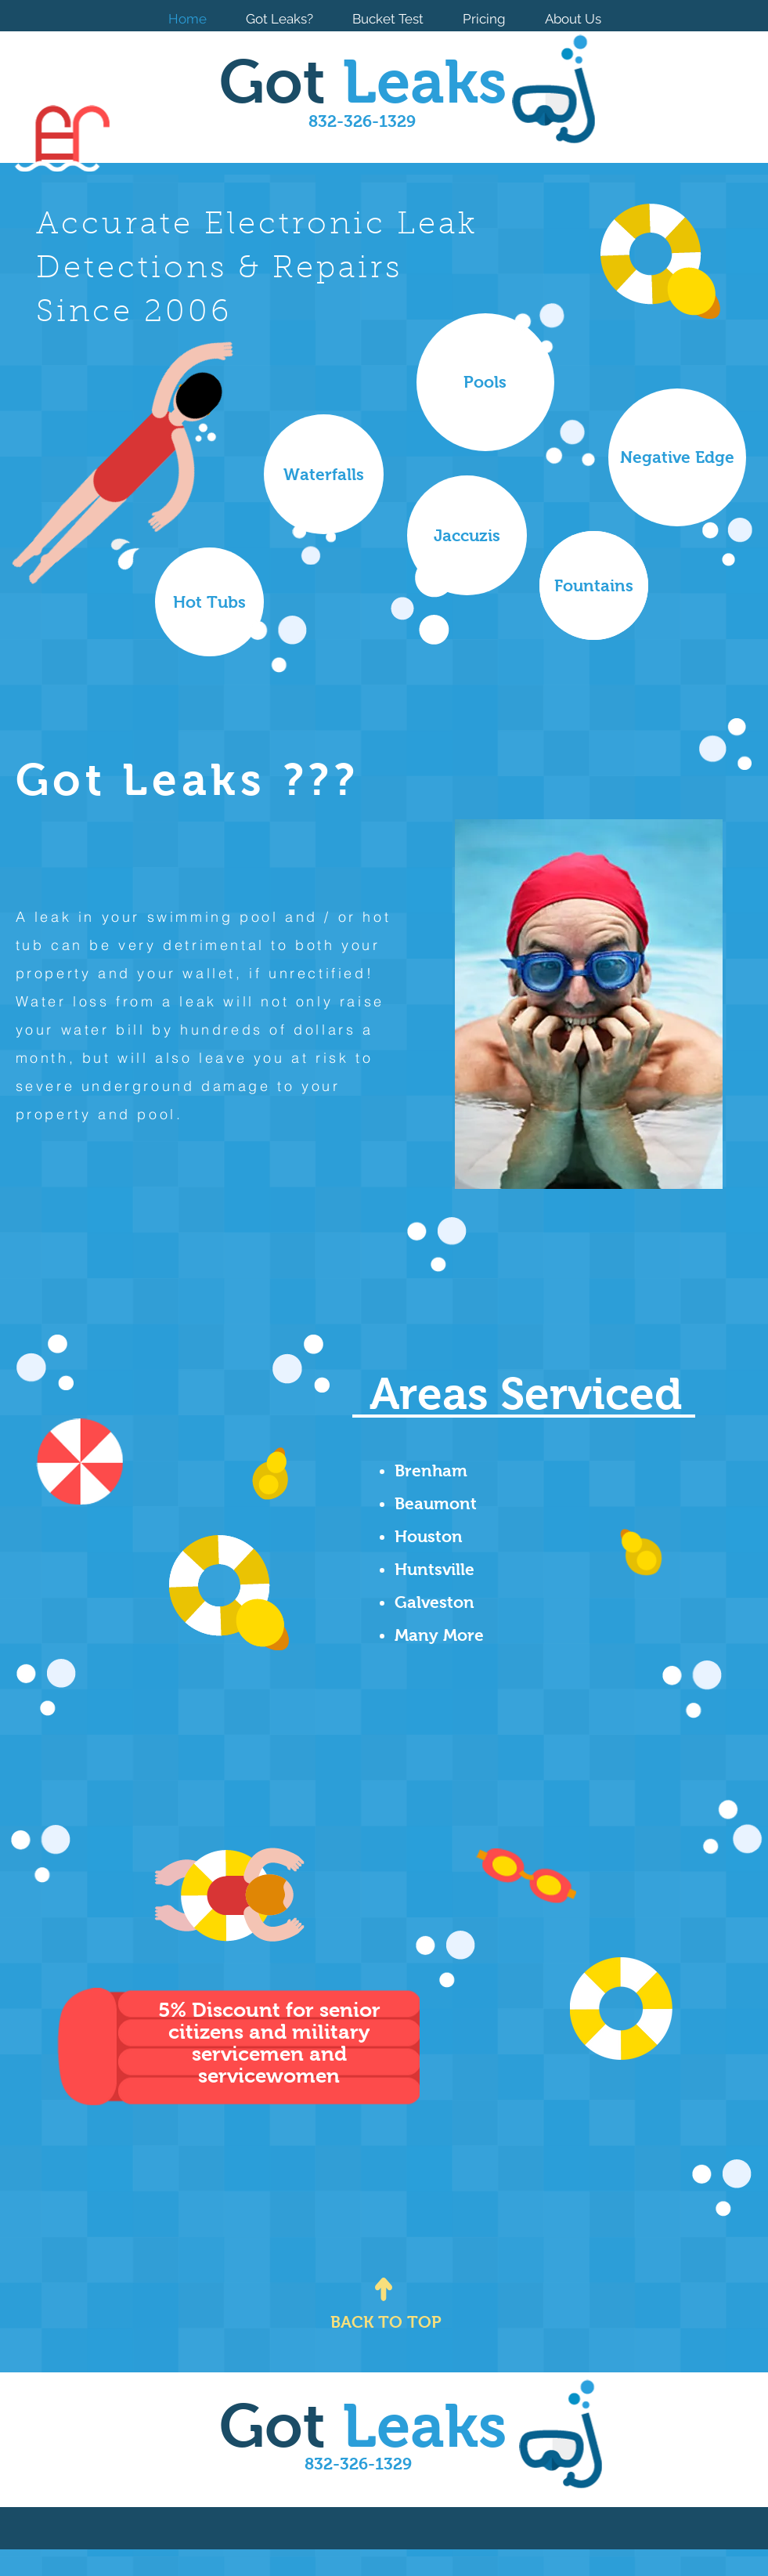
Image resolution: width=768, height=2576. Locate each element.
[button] (467, 535)
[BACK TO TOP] (386, 2322)
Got (363, 81)
